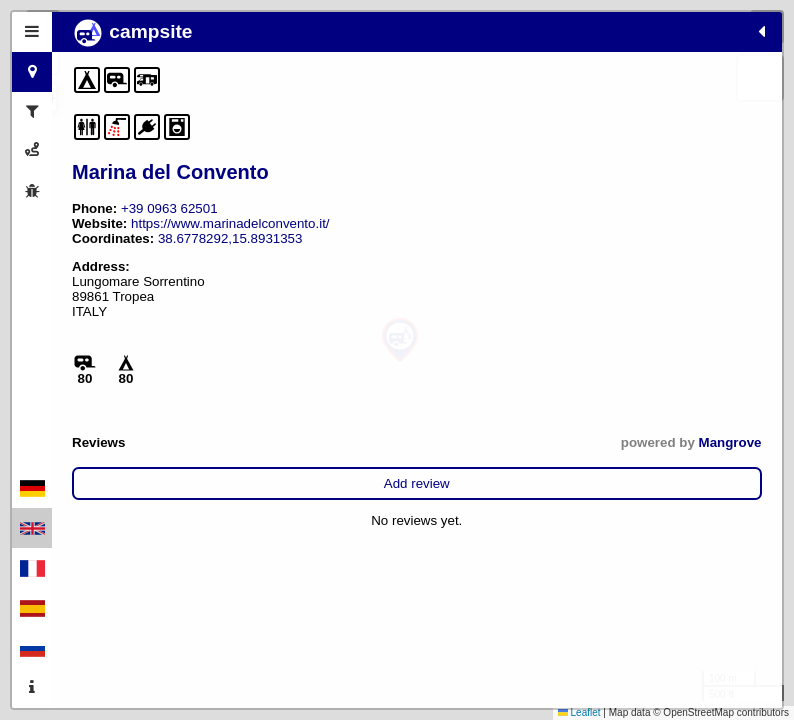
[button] (400, 340)
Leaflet (579, 712)
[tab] (32, 32)
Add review (185, 513)
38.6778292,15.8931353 (144, 268)
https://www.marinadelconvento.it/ (171, 238)
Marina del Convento (170, 172)
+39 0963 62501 (169, 208)
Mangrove (265, 472)
